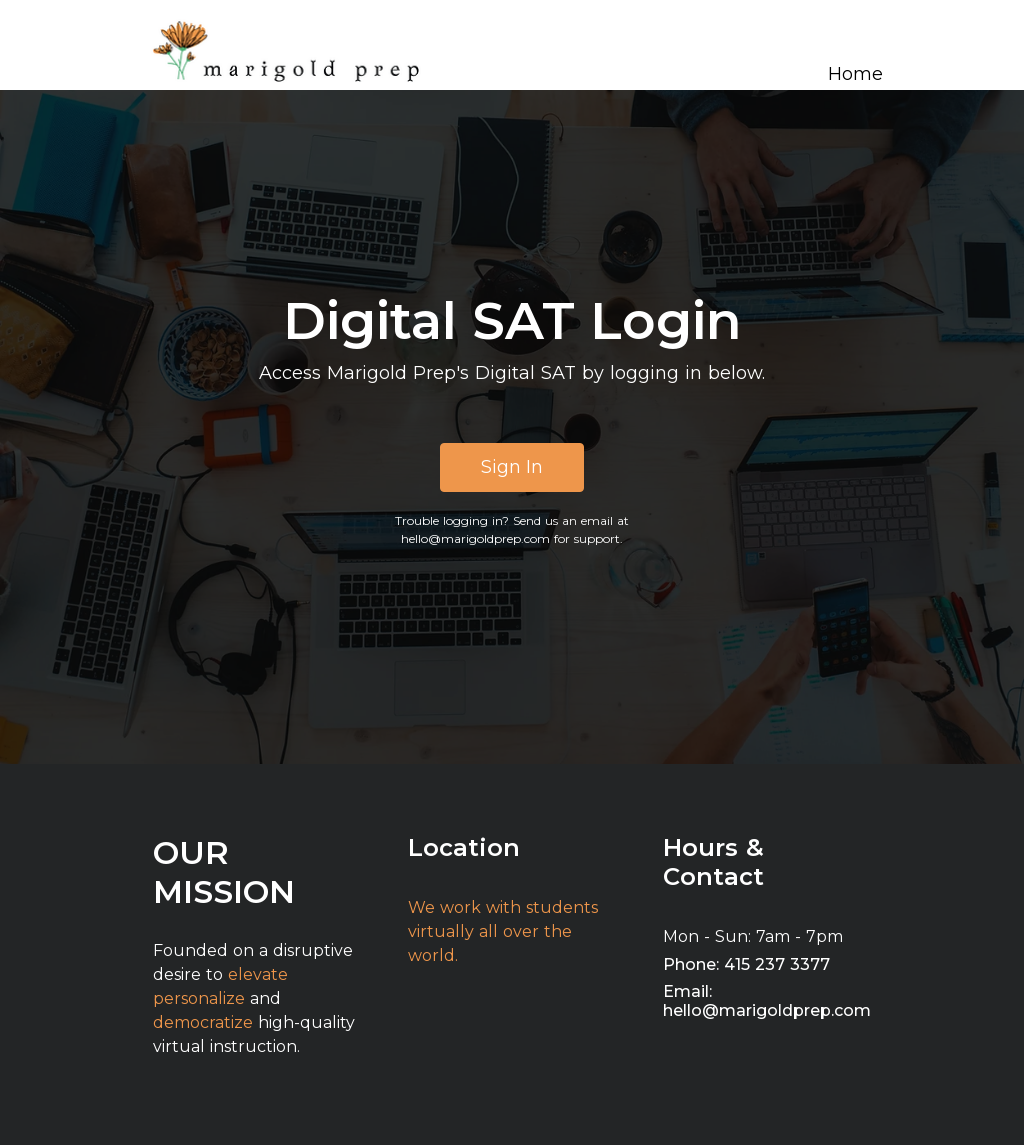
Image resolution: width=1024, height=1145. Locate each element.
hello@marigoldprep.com (475, 538)
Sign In (512, 467)
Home (855, 74)
